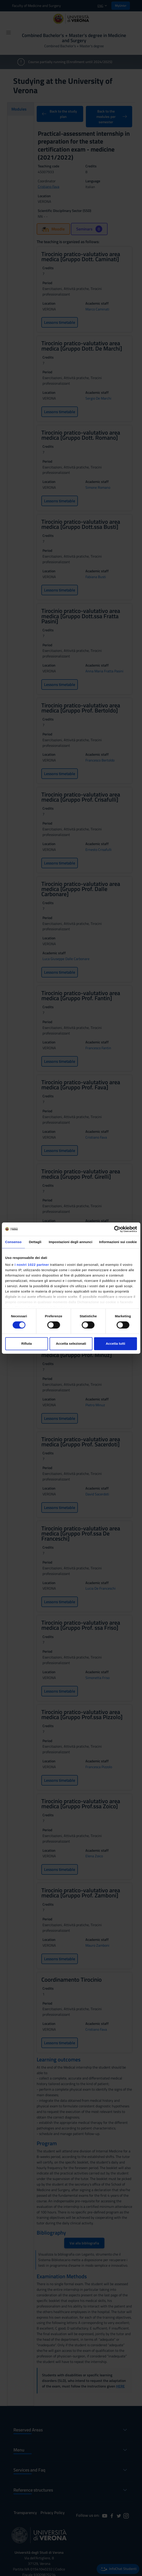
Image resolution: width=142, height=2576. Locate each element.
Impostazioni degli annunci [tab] (70, 1242)
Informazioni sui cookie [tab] (118, 1242)
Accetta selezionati (71, 1343)
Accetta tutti (115, 1343)
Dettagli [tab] (35, 1242)
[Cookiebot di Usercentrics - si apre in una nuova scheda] (117, 1229)
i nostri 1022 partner (32, 1264)
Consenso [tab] (13, 1242)
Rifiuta (26, 1343)
